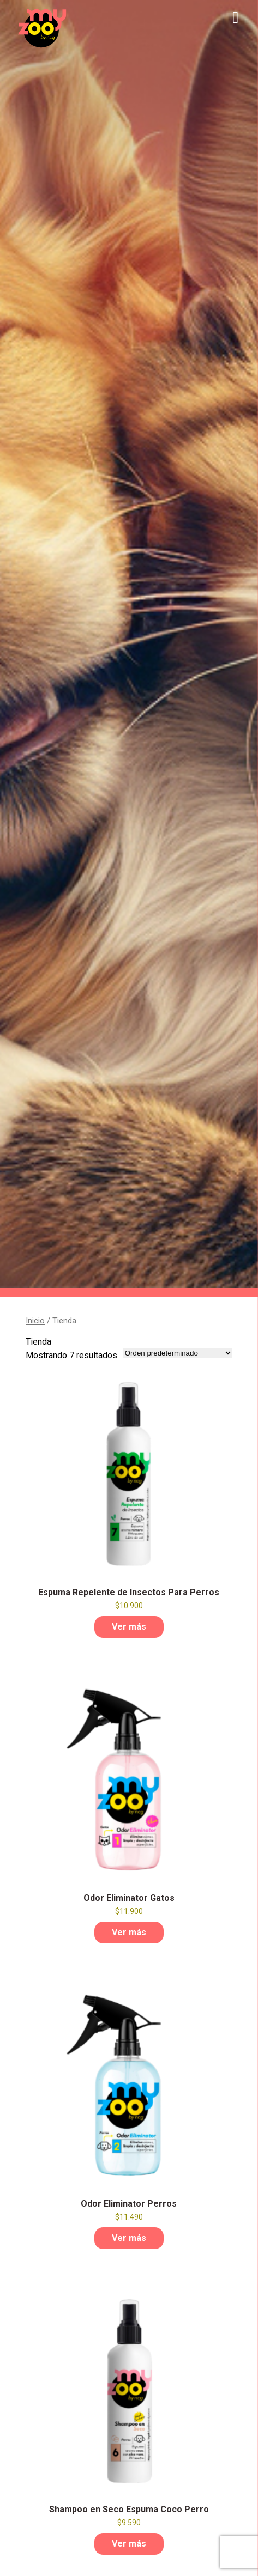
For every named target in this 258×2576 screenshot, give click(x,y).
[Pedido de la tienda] (177, 1353)
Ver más (129, 1626)
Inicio (35, 1321)
